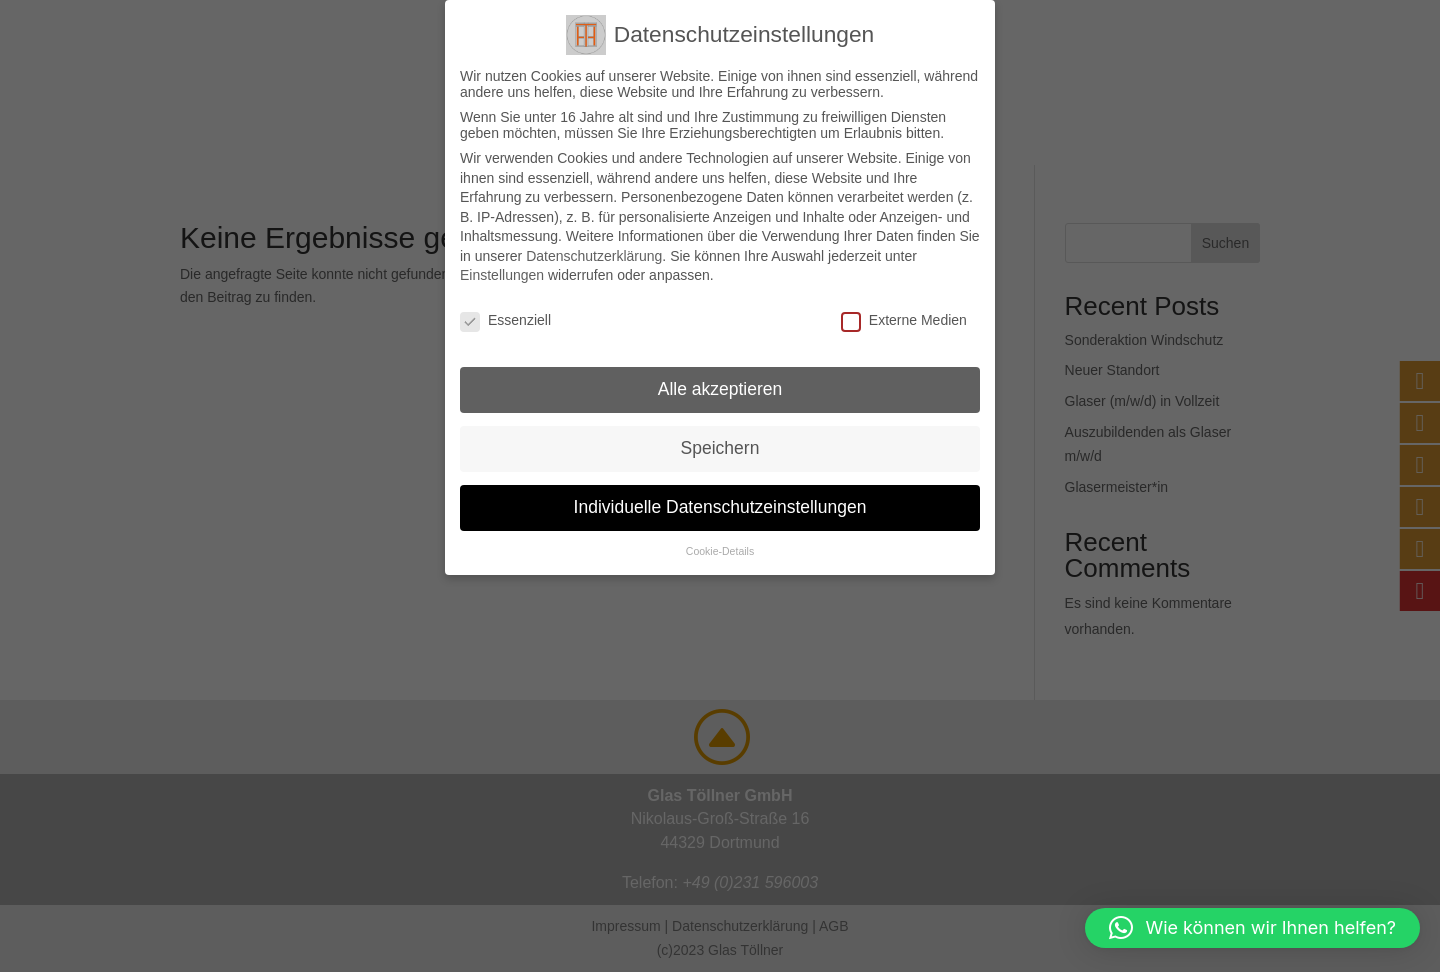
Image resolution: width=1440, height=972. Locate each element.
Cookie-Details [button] (720, 551)
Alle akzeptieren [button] (720, 389)
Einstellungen (502, 275)
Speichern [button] (720, 448)
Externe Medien (904, 320)
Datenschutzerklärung (594, 256)
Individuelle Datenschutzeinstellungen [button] (720, 507)
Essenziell (505, 320)
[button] (1252, 928)
